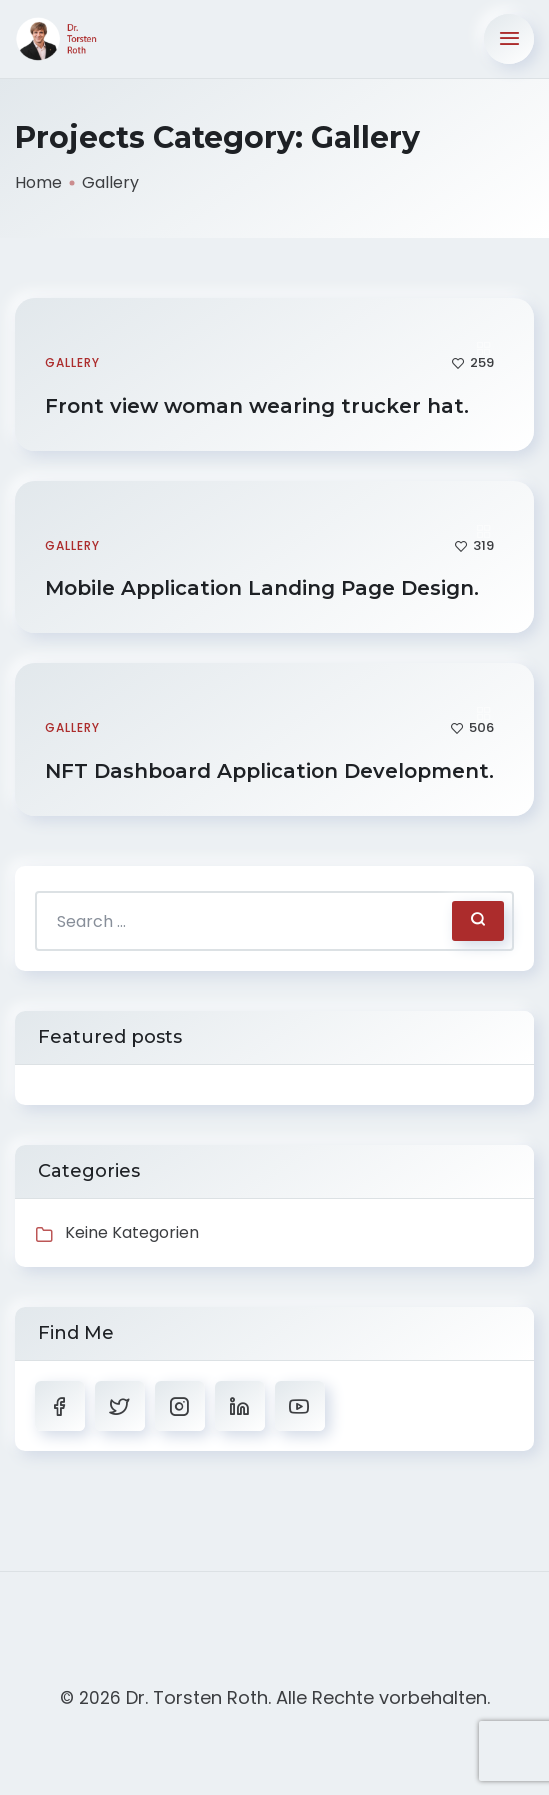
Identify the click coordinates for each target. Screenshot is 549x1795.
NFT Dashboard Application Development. (272, 771)
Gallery (72, 362)
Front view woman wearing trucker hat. (260, 406)
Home (38, 182)
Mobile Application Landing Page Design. (265, 588)
